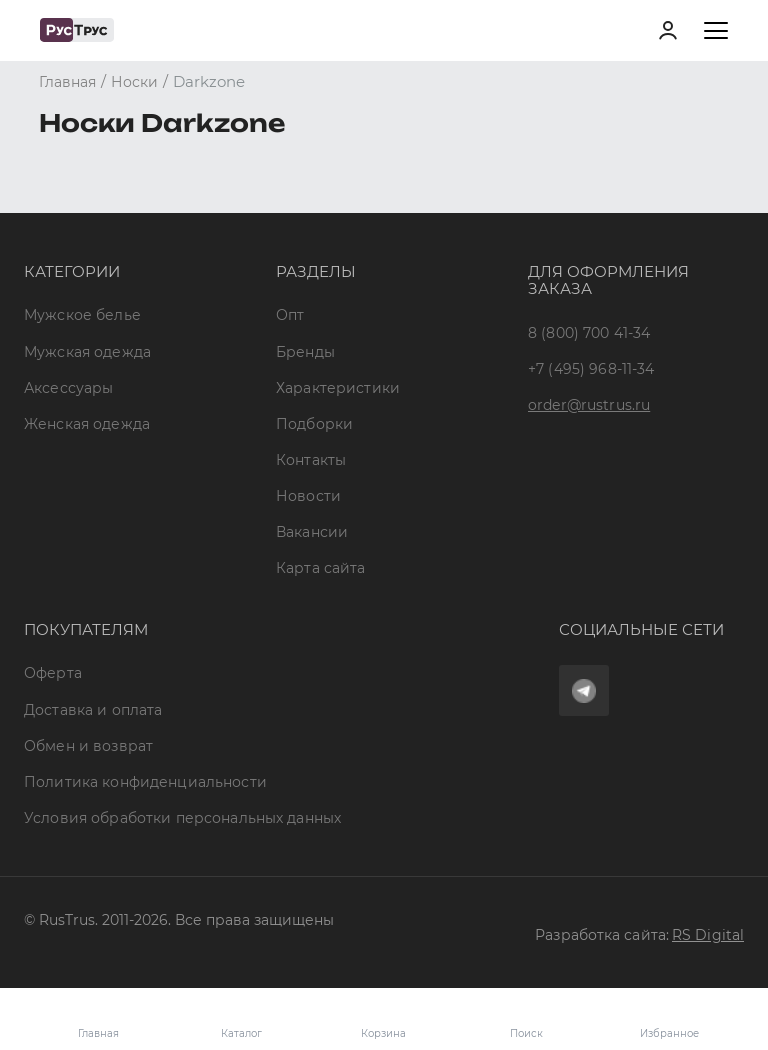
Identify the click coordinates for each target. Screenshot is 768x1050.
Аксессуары (68, 388)
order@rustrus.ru (589, 405)
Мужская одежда (87, 352)
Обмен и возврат (88, 746)
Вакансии (312, 532)
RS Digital (708, 935)
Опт (290, 315)
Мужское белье (82, 315)
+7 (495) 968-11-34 (591, 369)
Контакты (311, 460)
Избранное (669, 1019)
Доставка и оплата (93, 710)
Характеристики (338, 388)
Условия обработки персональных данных (182, 818)
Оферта (53, 673)
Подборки (314, 424)
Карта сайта (321, 568)
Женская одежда (87, 424)
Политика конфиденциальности (145, 782)
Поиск (526, 1033)
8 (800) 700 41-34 (589, 333)
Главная (98, 1033)
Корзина (383, 1019)
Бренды (305, 352)
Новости (308, 496)
